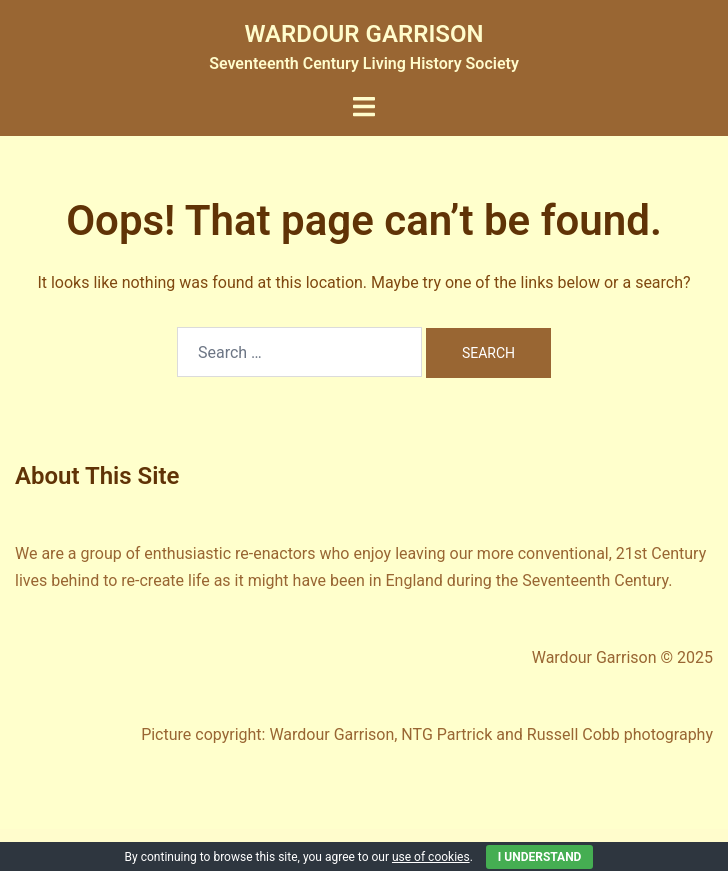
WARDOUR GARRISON (364, 34)
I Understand (540, 857)
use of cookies (431, 857)
